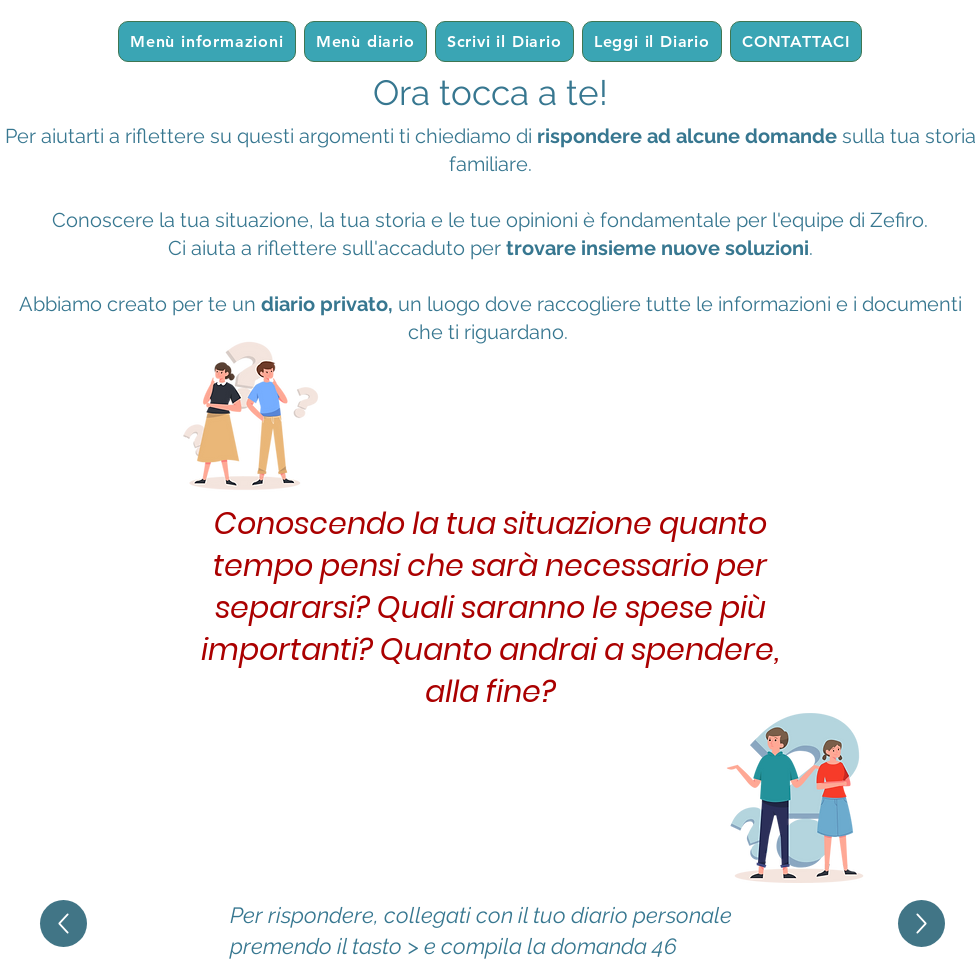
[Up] (63, 923)
